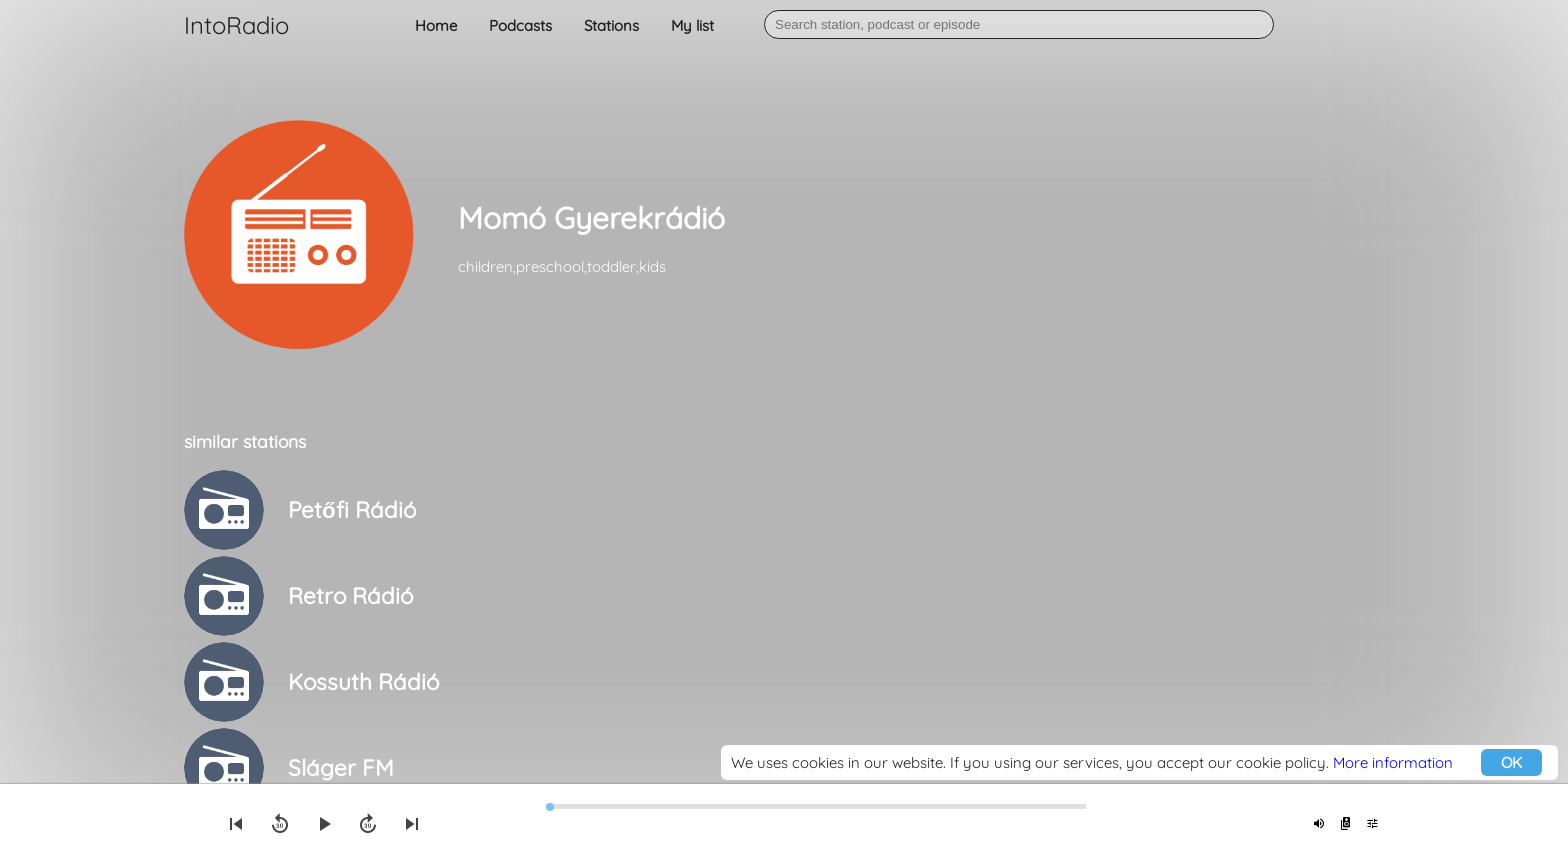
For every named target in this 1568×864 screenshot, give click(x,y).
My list (692, 25)
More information (1393, 762)
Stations (611, 25)
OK (1511, 762)
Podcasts (520, 25)
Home (436, 25)
